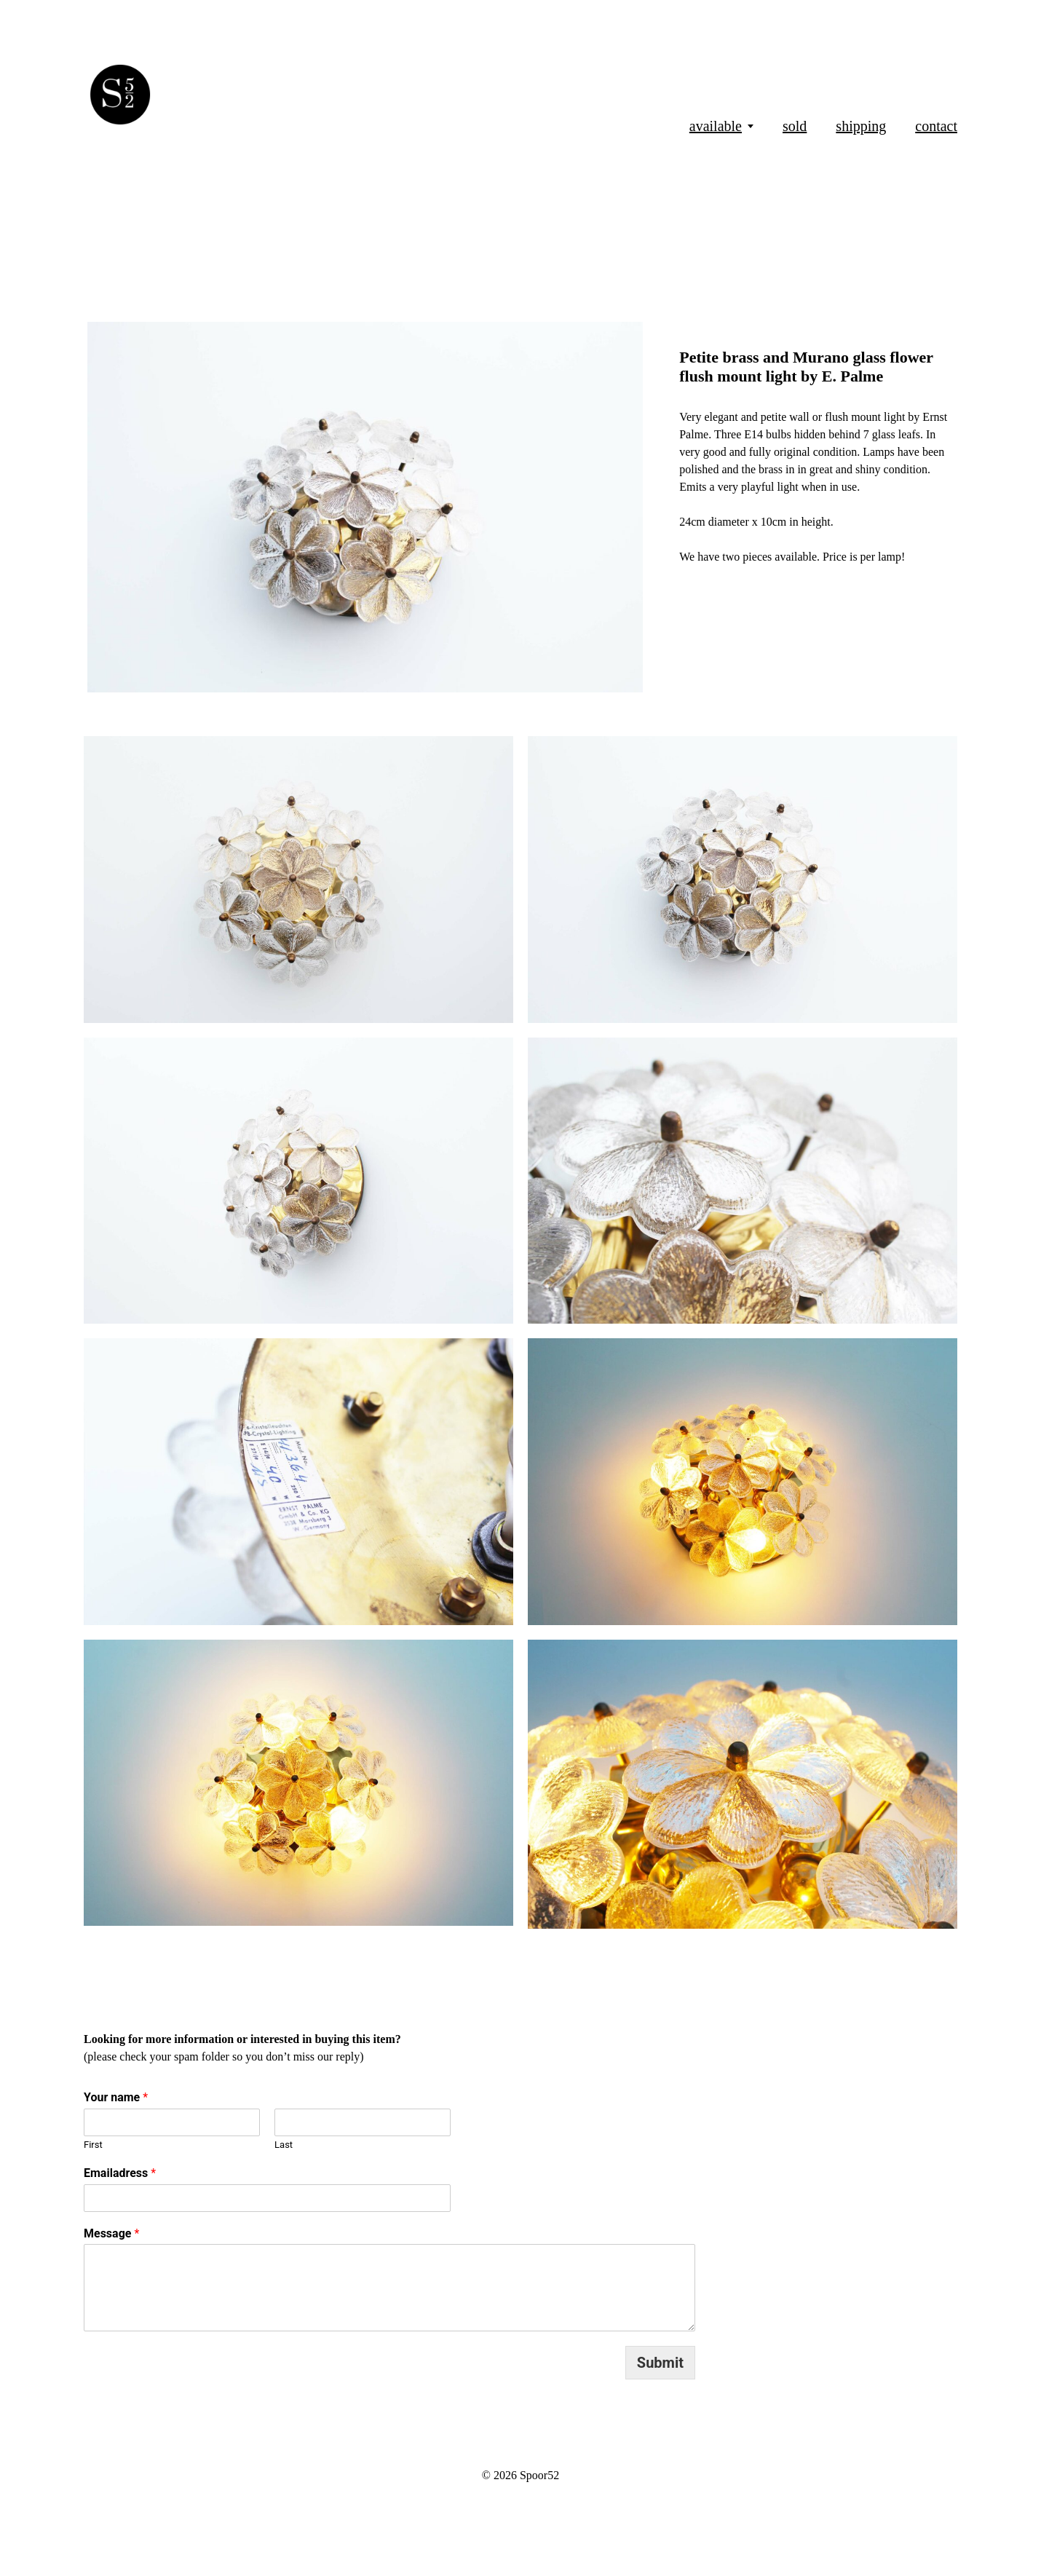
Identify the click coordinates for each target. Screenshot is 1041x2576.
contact (936, 126)
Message (111, 2233)
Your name (116, 2097)
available (715, 126)
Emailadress (120, 2173)
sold (795, 126)
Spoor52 (539, 2475)
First (93, 2144)
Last (283, 2144)
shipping (861, 126)
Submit (660, 2362)
